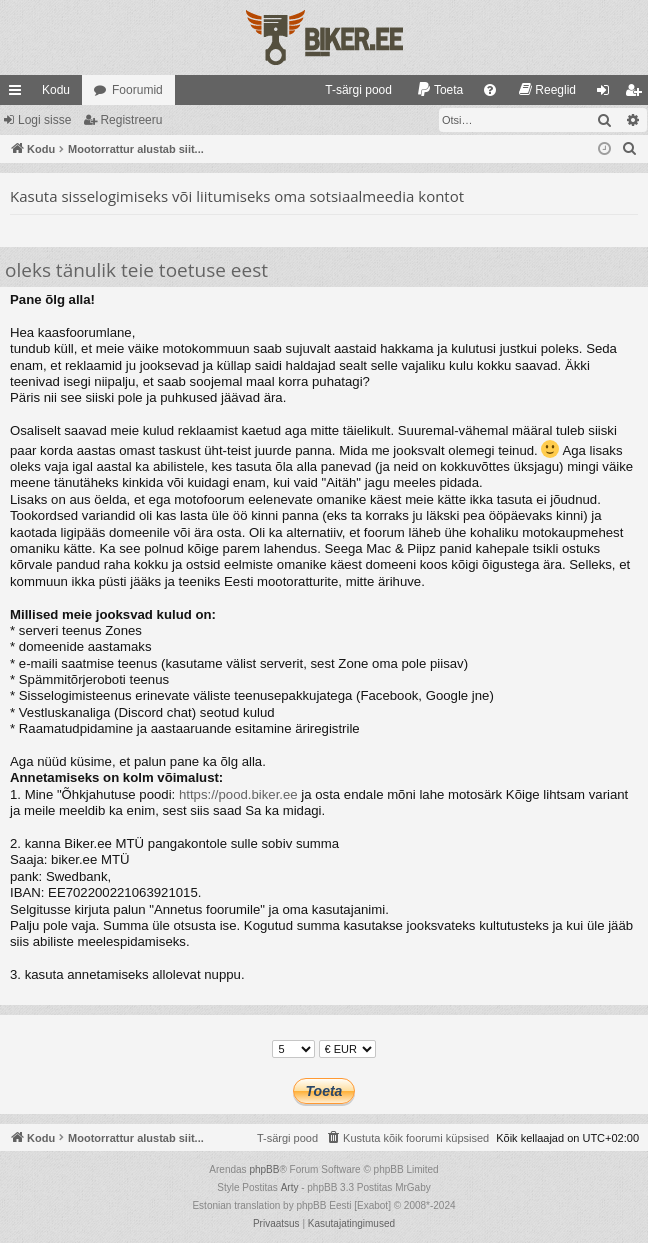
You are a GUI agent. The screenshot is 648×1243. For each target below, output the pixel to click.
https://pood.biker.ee (238, 794)
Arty (290, 1187)
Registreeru (131, 120)
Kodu (56, 90)
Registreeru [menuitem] (637, 94)
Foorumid (137, 90)
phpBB (264, 1169)
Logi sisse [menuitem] (607, 94)
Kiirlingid (19, 94)
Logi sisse (44, 120)
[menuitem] (349, 90)
